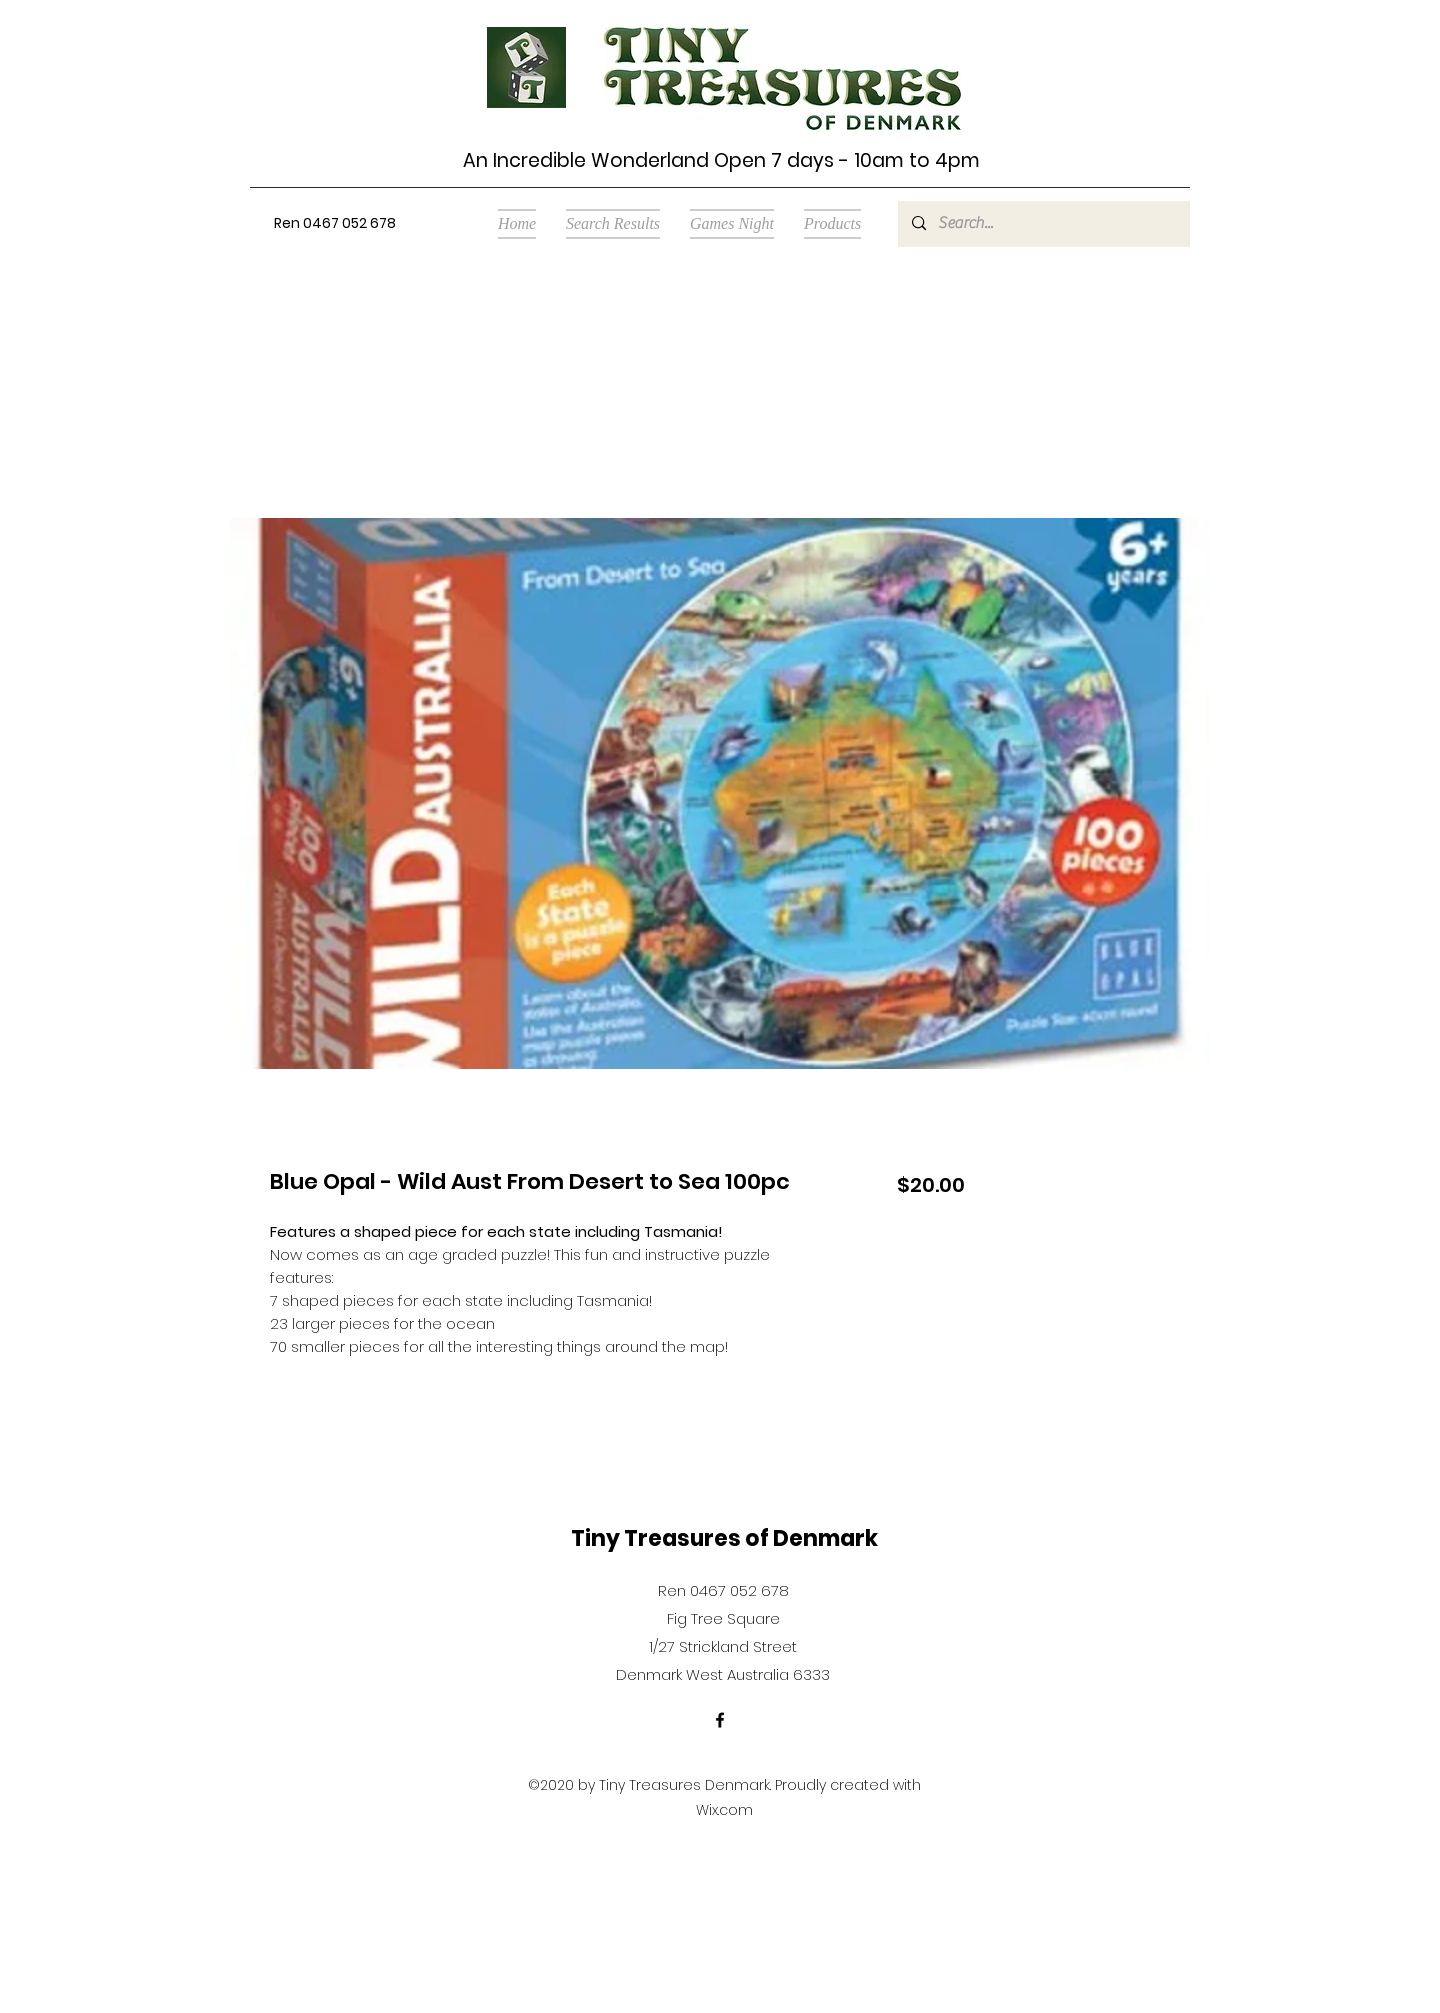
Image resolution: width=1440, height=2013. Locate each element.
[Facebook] (720, 1720)
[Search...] (1043, 224)
